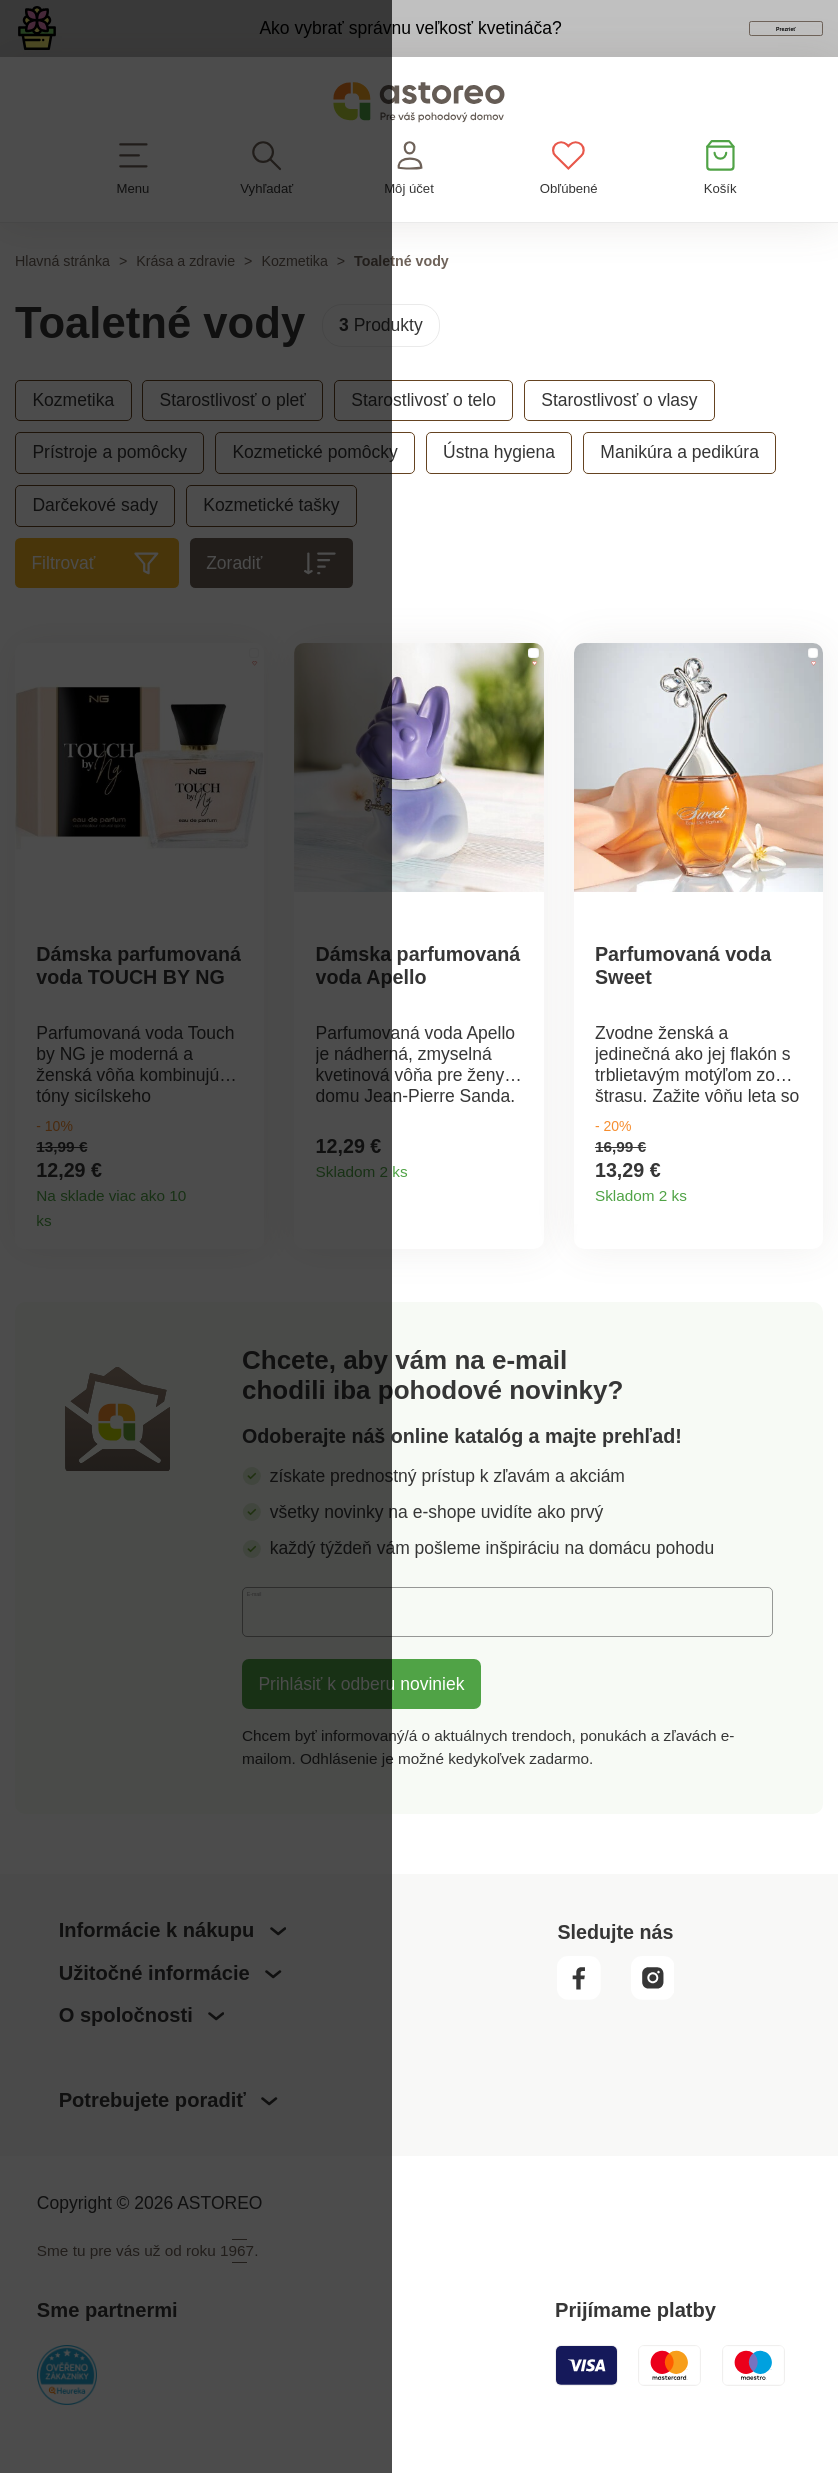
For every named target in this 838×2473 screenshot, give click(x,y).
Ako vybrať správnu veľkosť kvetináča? (314, 46)
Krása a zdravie (185, 298)
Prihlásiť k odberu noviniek (361, 1730)
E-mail (283, 1657)
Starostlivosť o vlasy (619, 437)
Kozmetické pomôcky (314, 490)
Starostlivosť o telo (423, 437)
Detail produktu (240, 1256)
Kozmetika (294, 298)
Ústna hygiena (499, 490)
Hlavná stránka (62, 298)
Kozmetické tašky (271, 543)
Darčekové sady (94, 543)
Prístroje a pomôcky (109, 490)
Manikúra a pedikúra (679, 490)
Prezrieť (697, 48)
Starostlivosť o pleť (232, 437)
